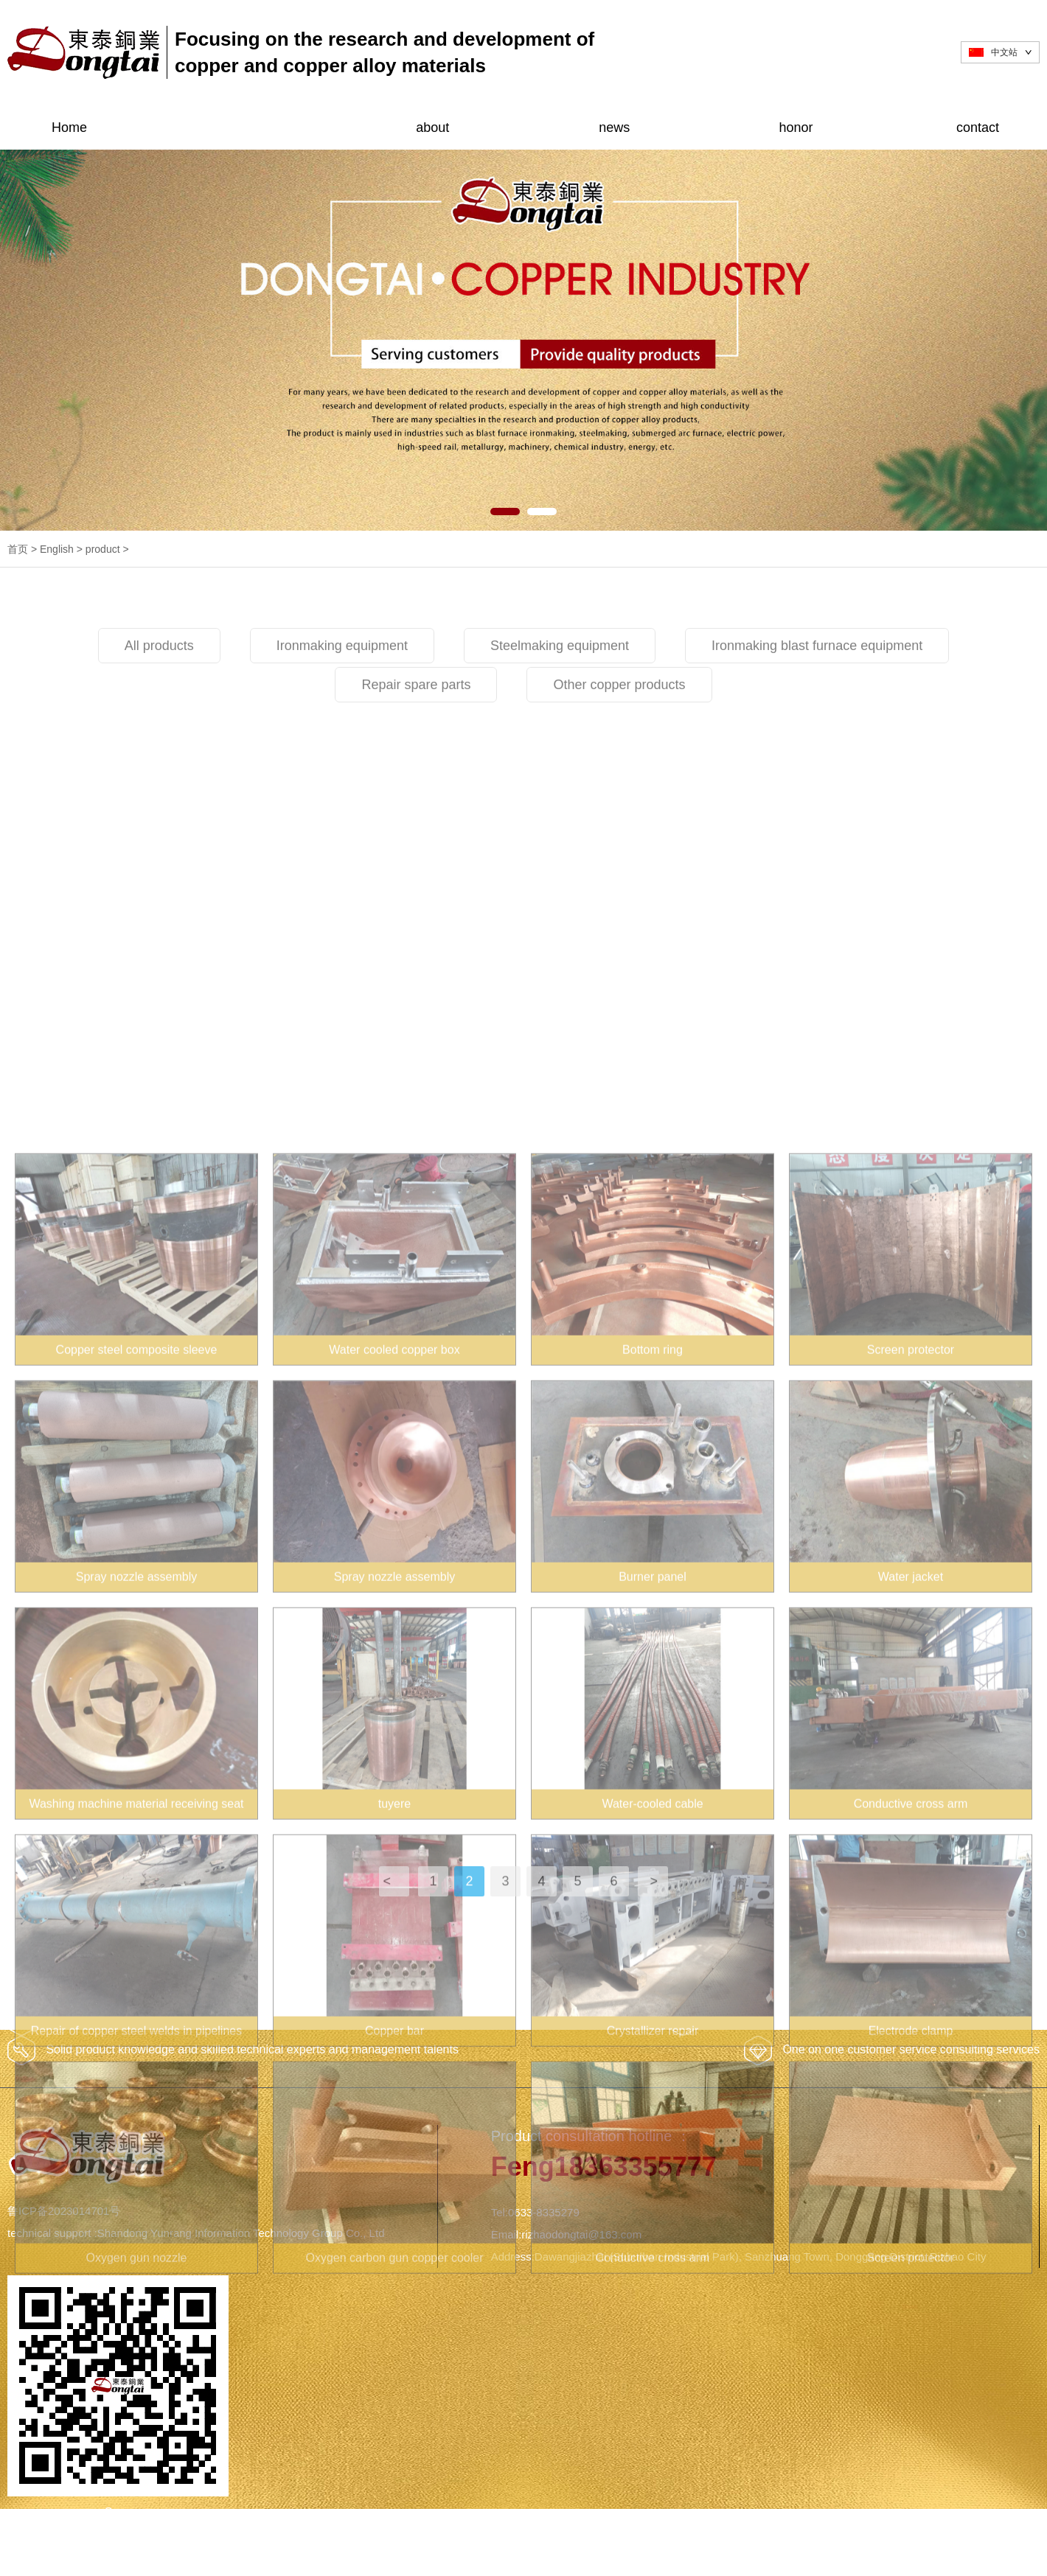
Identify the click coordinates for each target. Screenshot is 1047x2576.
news (614, 127)
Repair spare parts (415, 730)
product (251, 127)
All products (159, 691)
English (57, 549)
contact (977, 127)
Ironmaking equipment (342, 691)
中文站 (1004, 52)
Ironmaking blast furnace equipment (817, 691)
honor (796, 127)
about (432, 127)
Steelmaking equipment (559, 691)
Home (69, 127)
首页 (17, 549)
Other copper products (619, 730)
